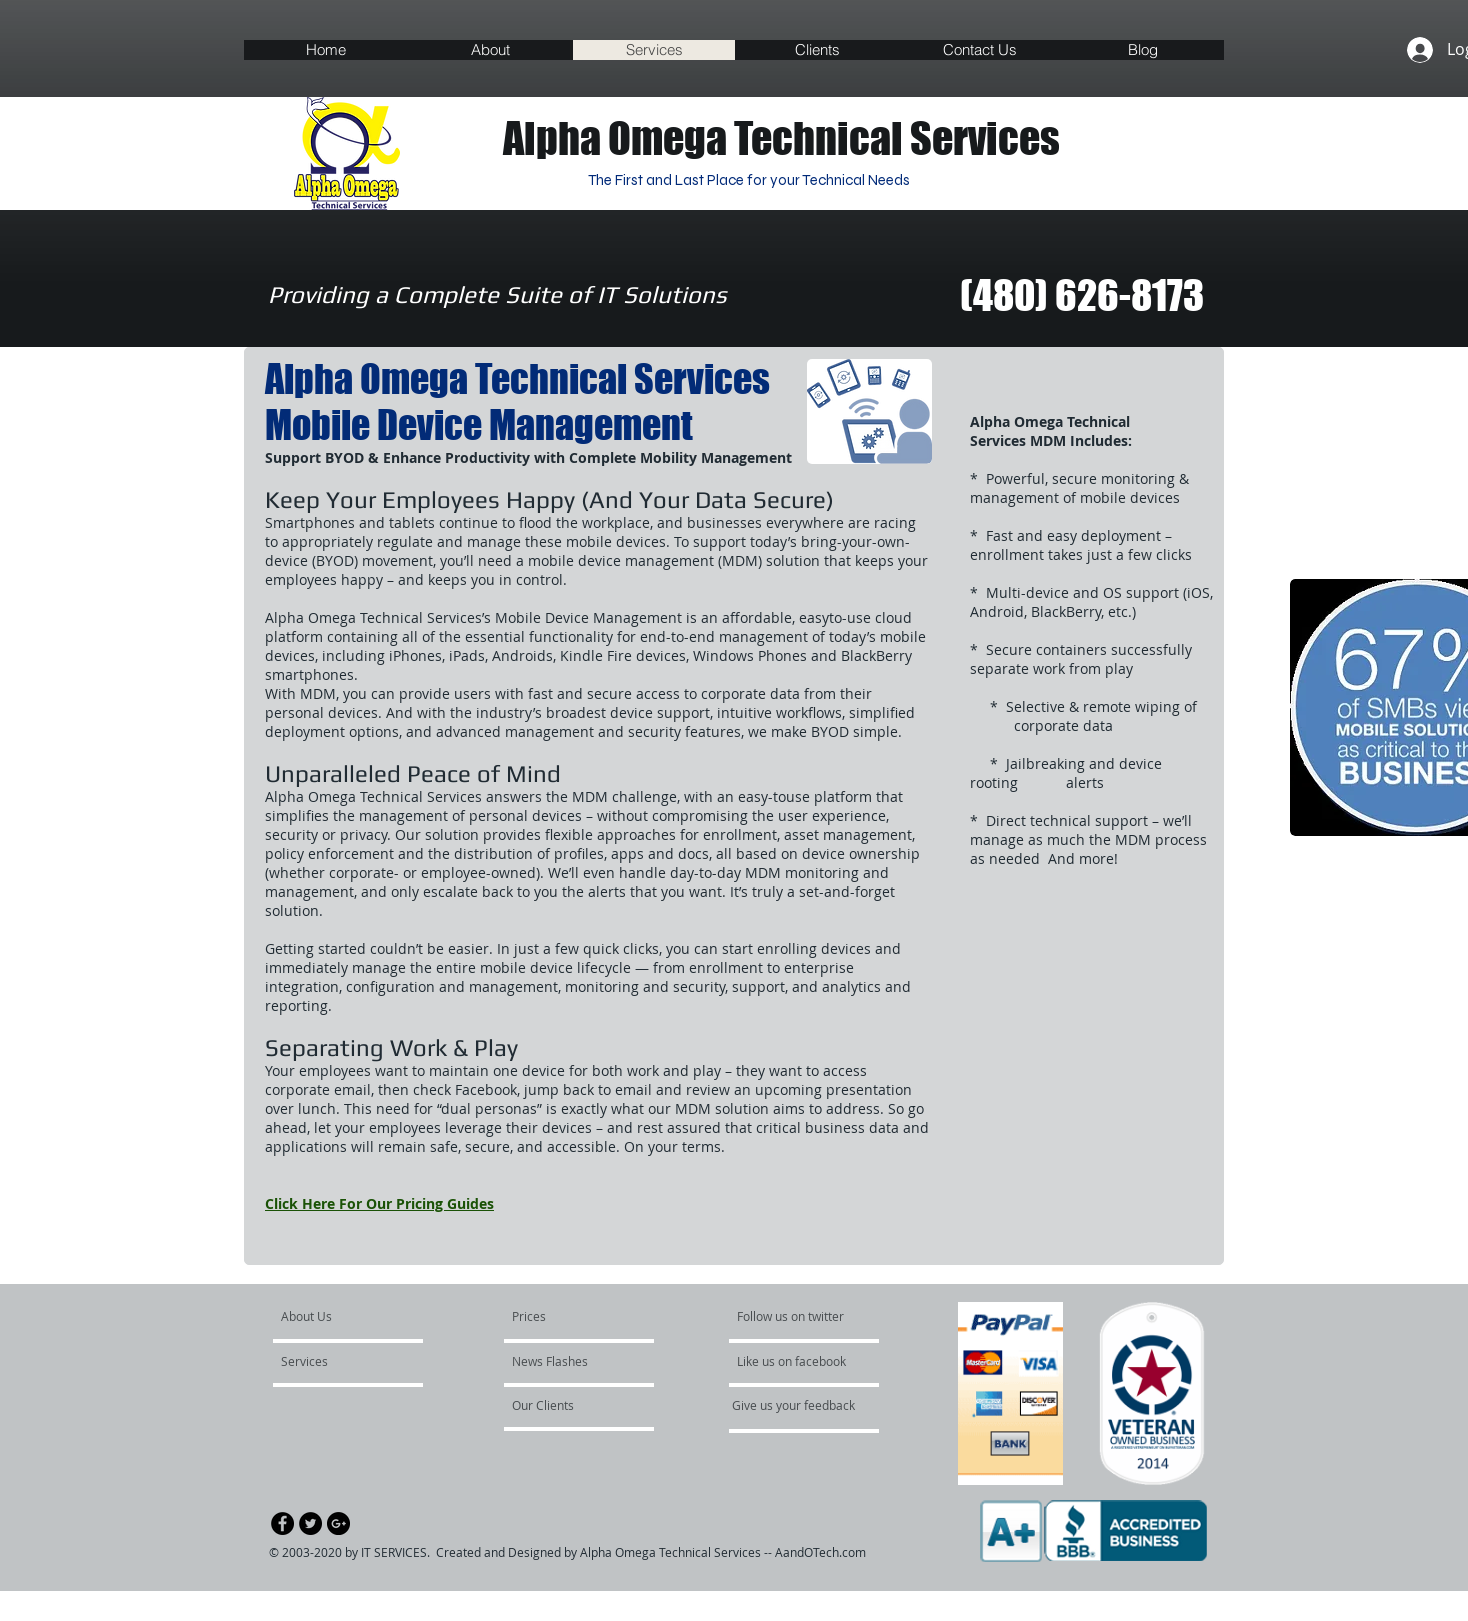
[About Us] (357, 1317)
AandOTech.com (820, 1552)
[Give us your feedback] (804, 1406)
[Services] (338, 1362)
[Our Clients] (566, 1406)
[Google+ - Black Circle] (338, 1523)
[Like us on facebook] (801, 1362)
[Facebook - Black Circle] (282, 1523)
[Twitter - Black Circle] (310, 1523)
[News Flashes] (569, 1362)
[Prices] (559, 1317)
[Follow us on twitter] (795, 1317)
